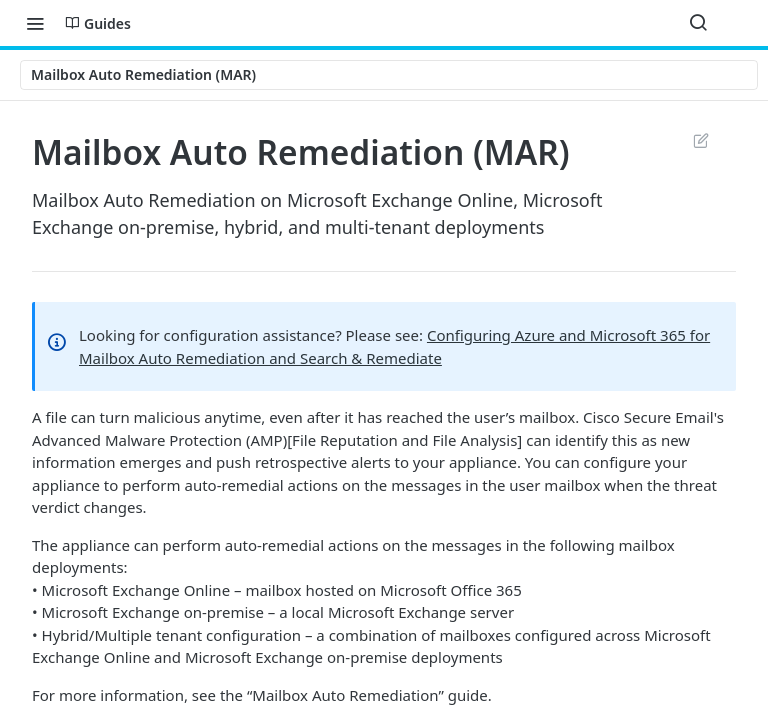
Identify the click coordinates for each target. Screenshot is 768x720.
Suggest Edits (700, 140)
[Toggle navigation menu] (35, 23)
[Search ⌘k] (698, 23)
